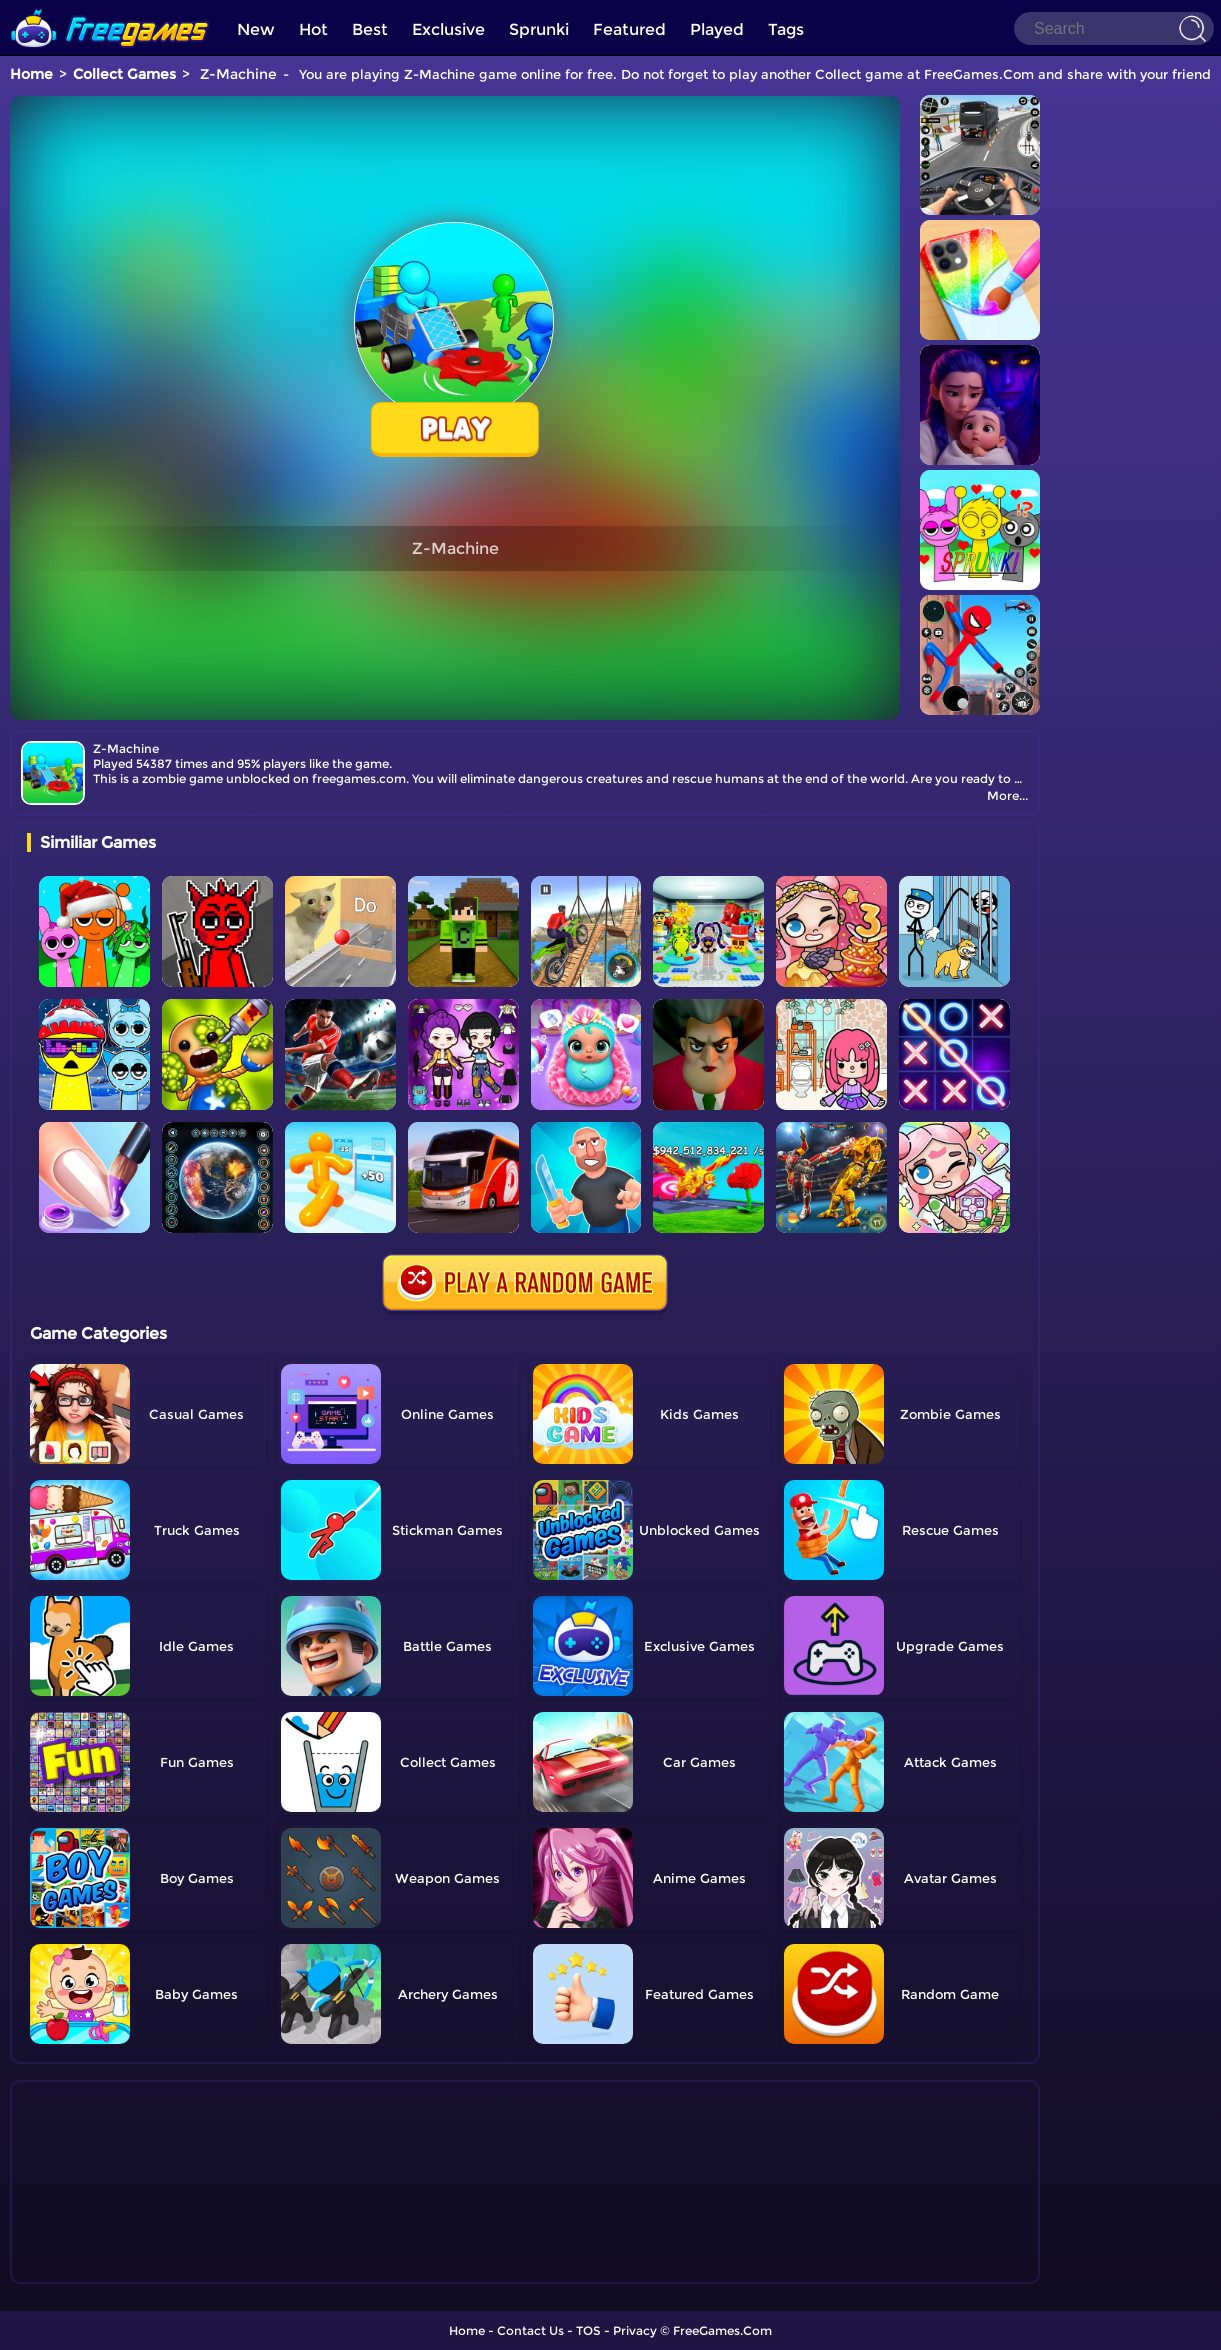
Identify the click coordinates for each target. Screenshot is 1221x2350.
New (256, 29)
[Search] (1114, 28)
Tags (786, 29)
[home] (110, 7)
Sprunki (539, 29)
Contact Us (530, 2330)
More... (1007, 795)
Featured (629, 29)
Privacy (635, 2330)
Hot (313, 29)
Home (31, 74)
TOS (588, 2330)
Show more (93, 2269)
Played (717, 29)
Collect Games (124, 74)
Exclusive (448, 29)
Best (370, 29)
